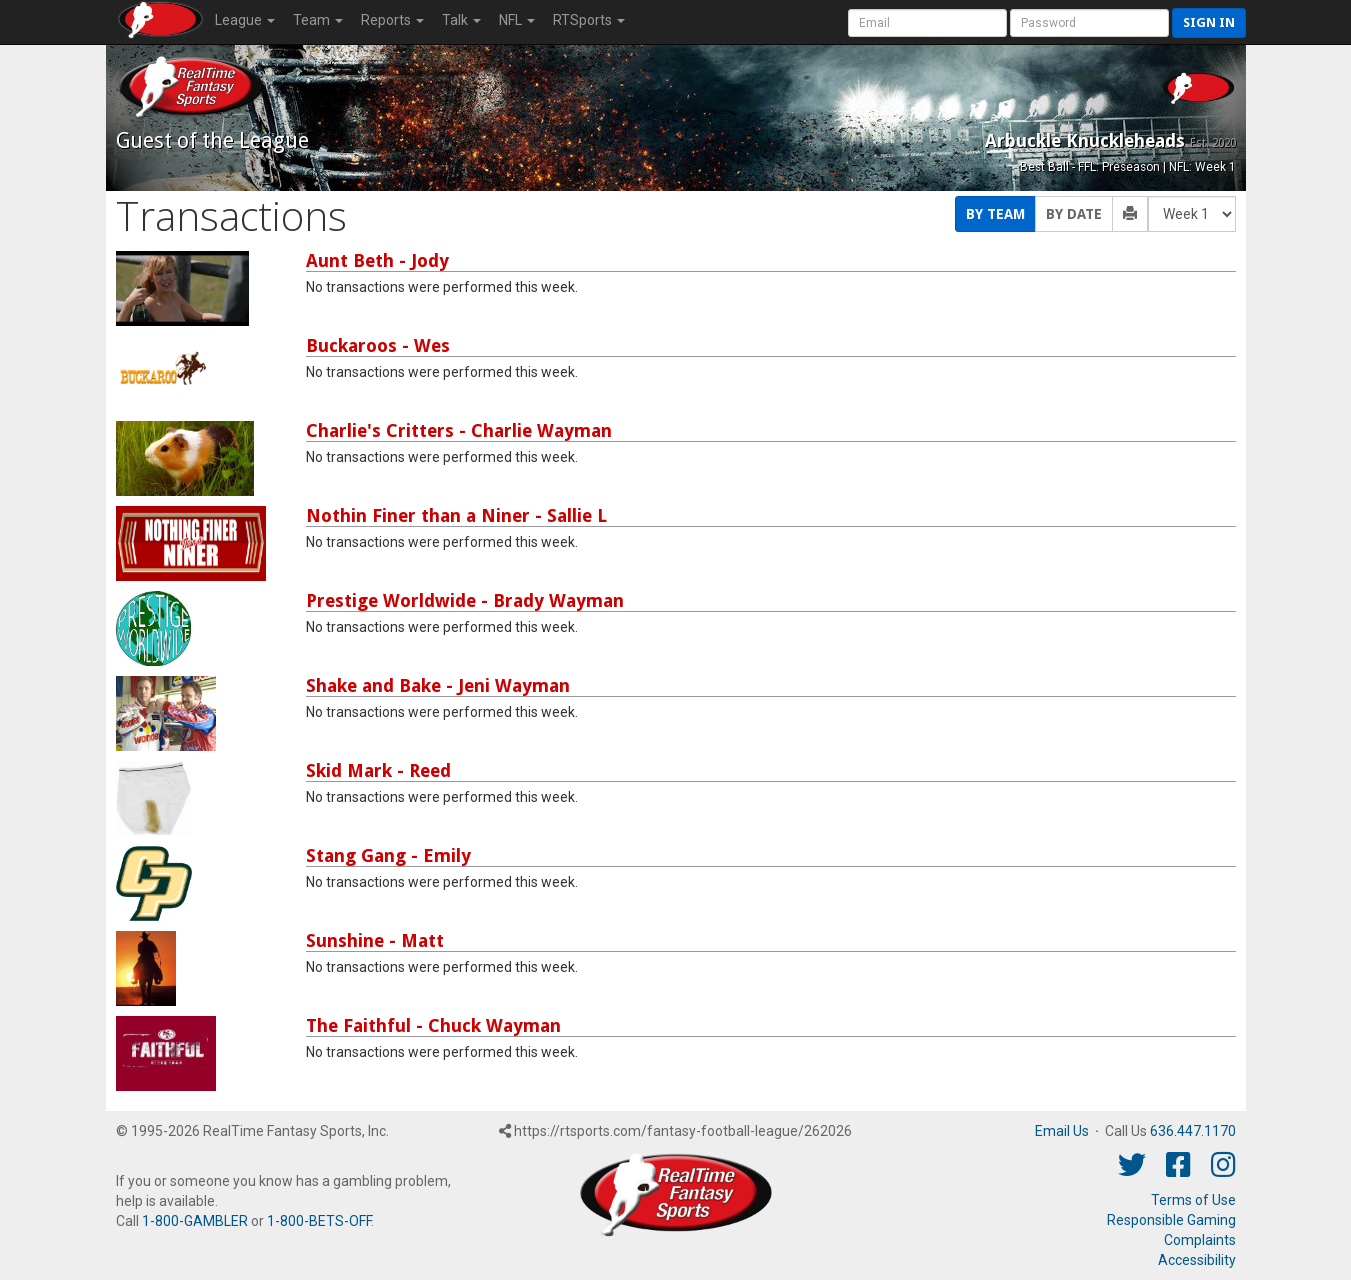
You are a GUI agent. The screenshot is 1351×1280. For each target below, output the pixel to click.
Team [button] (318, 20)
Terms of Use (1193, 1200)
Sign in (1209, 22)
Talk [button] (461, 20)
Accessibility (1197, 1260)
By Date (1074, 214)
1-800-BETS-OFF (319, 1221)
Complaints (1200, 1240)
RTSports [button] (589, 20)
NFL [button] (517, 20)
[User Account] (927, 23)
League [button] (245, 20)
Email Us (1062, 1131)
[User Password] (1089, 23)
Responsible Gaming (1171, 1220)
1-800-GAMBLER (195, 1221)
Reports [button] (392, 20)
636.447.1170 (1193, 1131)
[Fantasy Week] (1192, 214)
